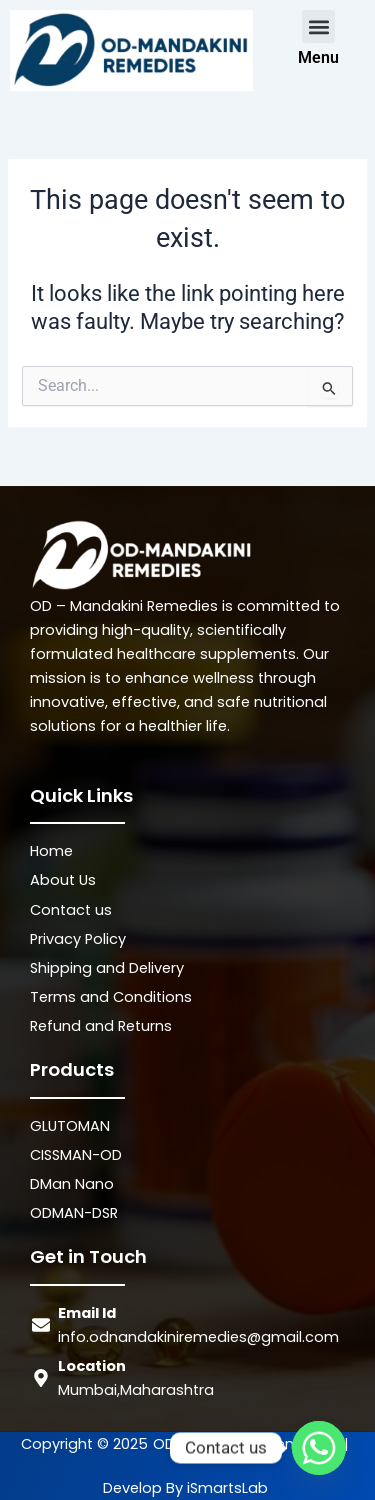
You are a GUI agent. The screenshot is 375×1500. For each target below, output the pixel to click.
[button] (318, 26)
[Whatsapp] (319, 1448)
